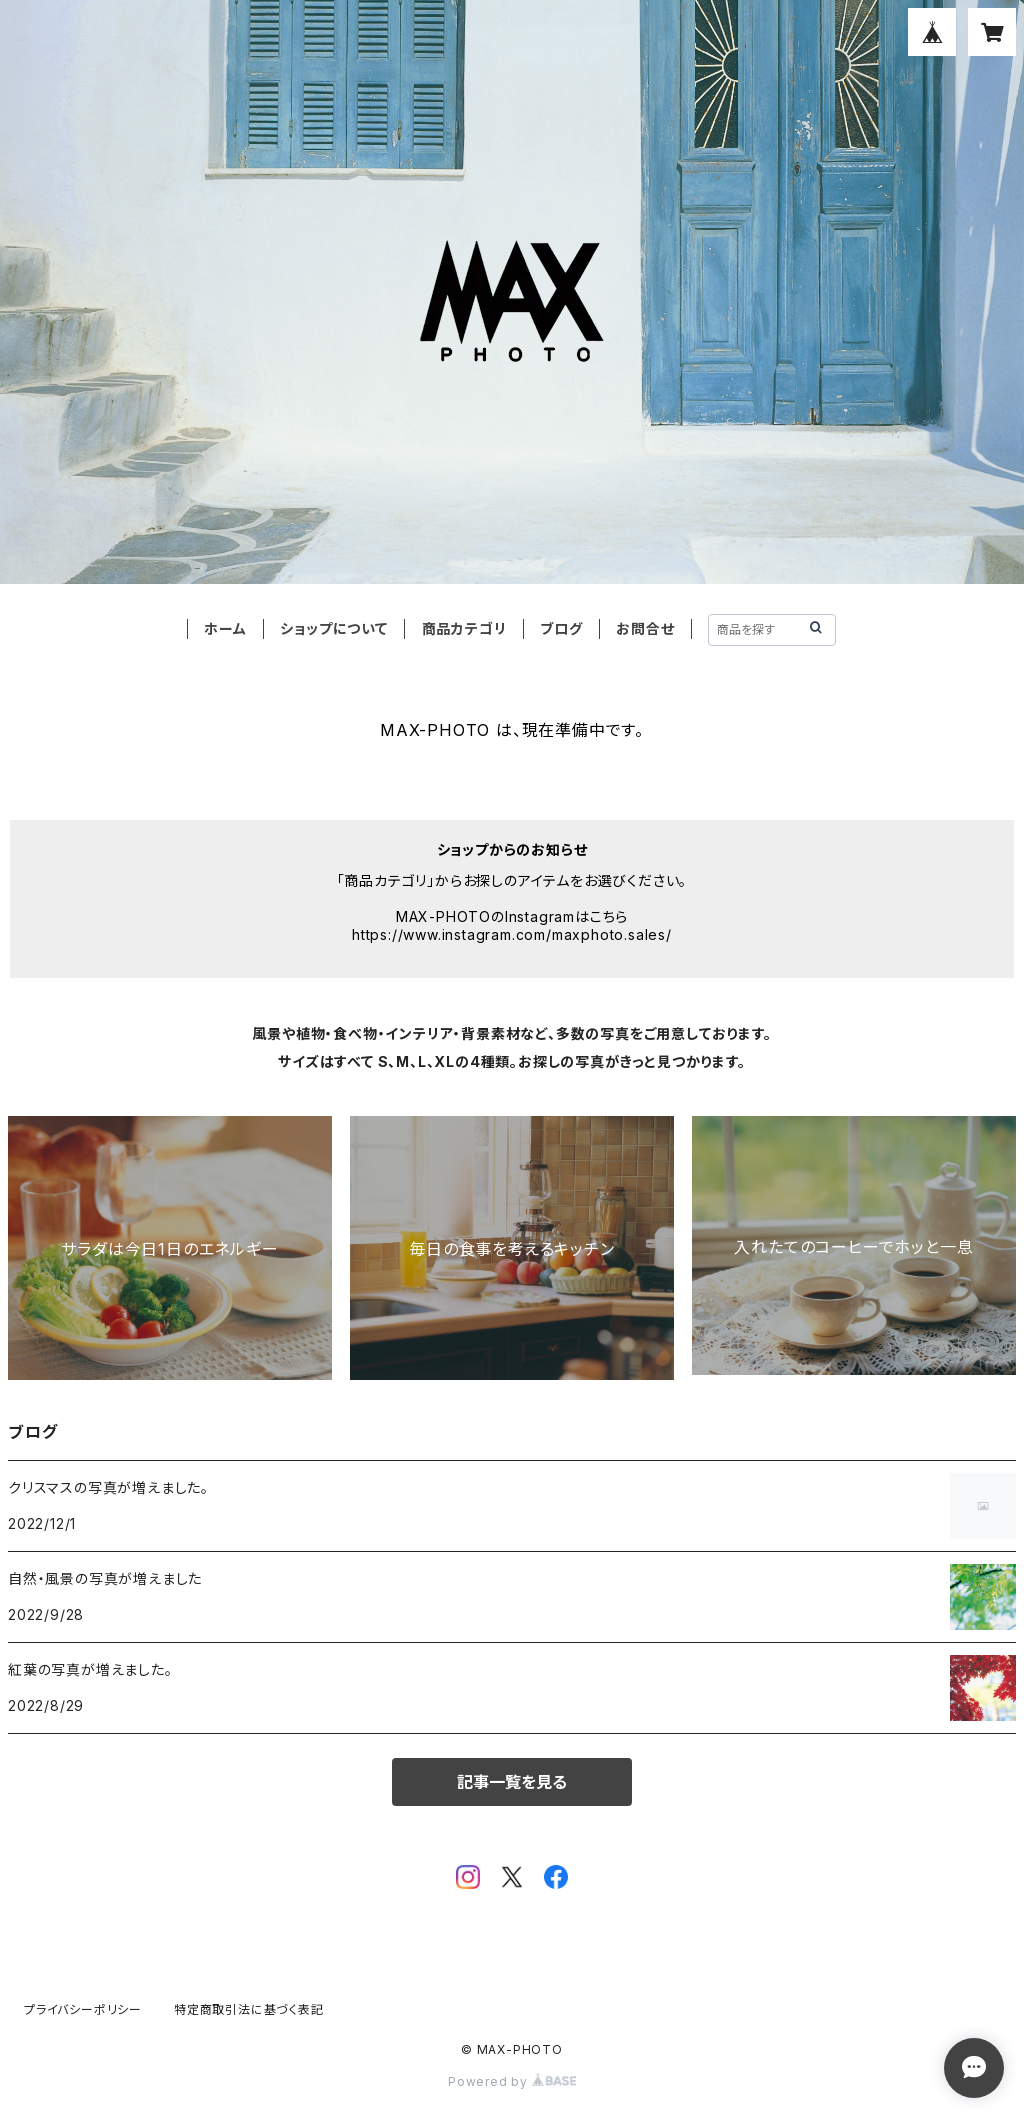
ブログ (561, 628)
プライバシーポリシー (83, 2009)
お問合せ (645, 628)
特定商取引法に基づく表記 (249, 2009)
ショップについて (333, 628)
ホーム (225, 628)
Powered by (512, 2081)
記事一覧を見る (512, 1782)
